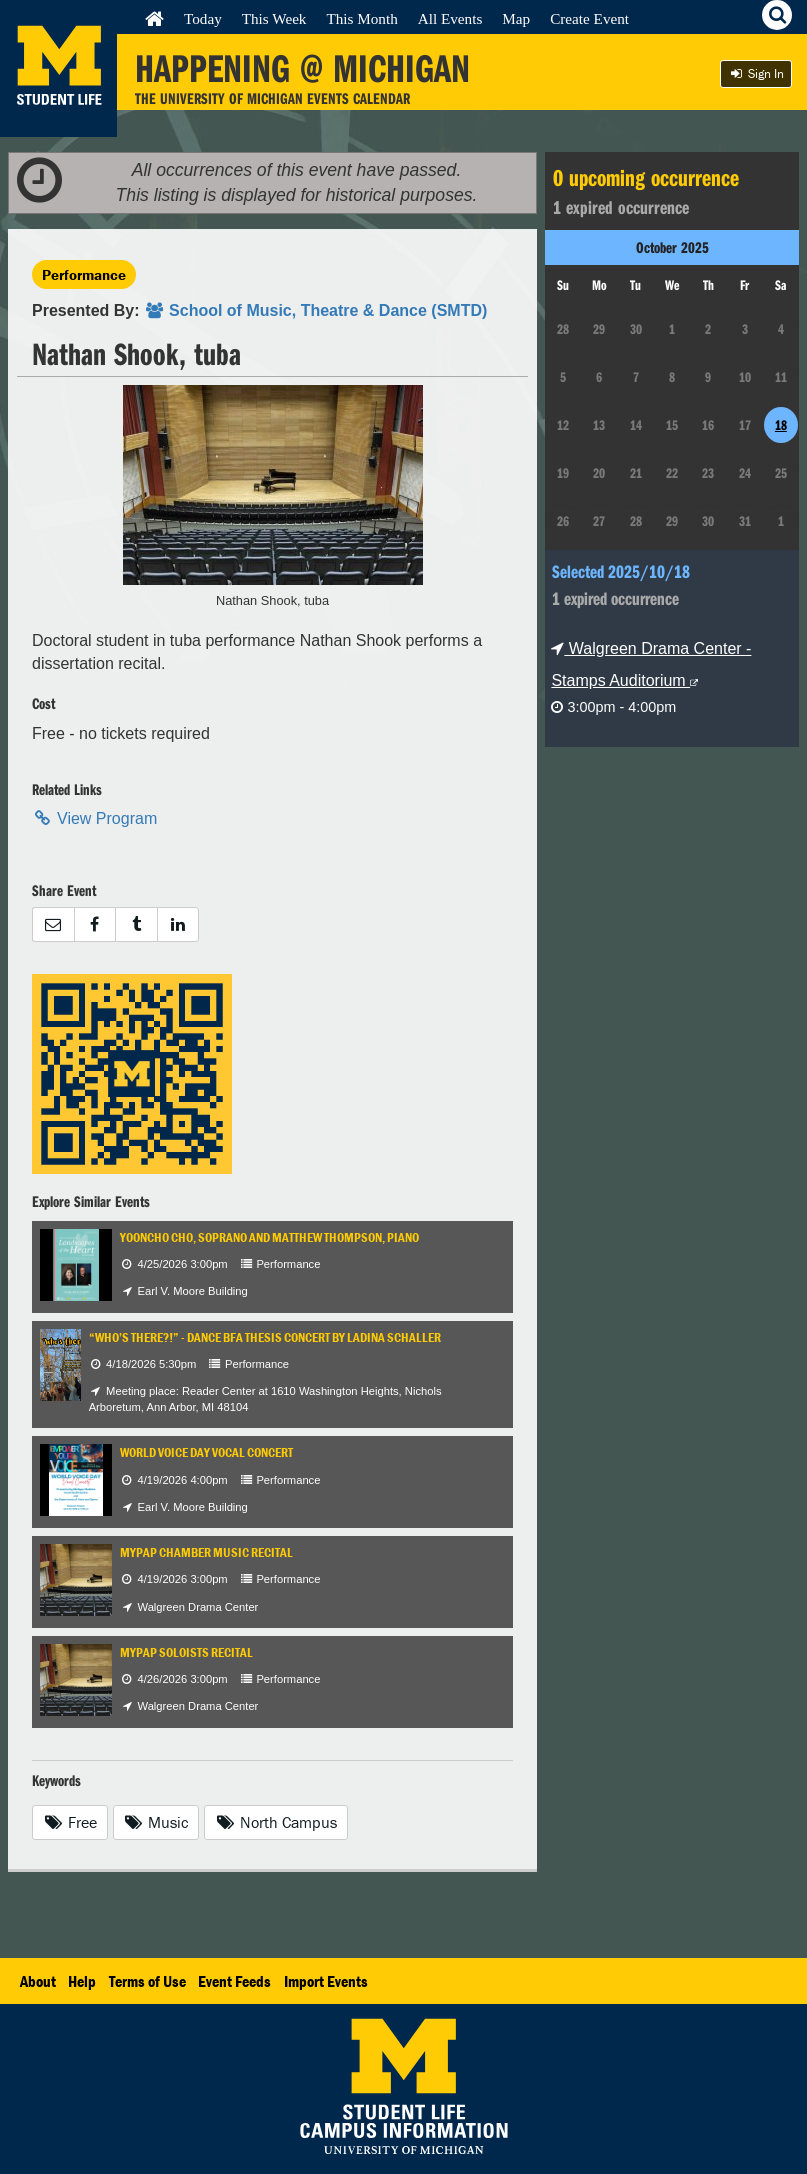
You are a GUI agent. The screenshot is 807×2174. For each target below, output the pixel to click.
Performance (84, 274)
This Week (274, 18)
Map (516, 18)
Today (203, 18)
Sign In (756, 73)
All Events (450, 18)
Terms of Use (147, 1981)
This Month (361, 18)
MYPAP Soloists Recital (186, 1652)
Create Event (589, 18)
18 (781, 425)
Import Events (326, 1981)
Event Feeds (234, 1981)
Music (156, 1822)
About (38, 1981)
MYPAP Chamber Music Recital (206, 1552)
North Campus (276, 1822)
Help (82, 1981)
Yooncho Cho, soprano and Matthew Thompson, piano (269, 1237)
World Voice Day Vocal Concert (206, 1452)
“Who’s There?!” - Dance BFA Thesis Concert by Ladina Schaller (265, 1337)
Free (70, 1822)
